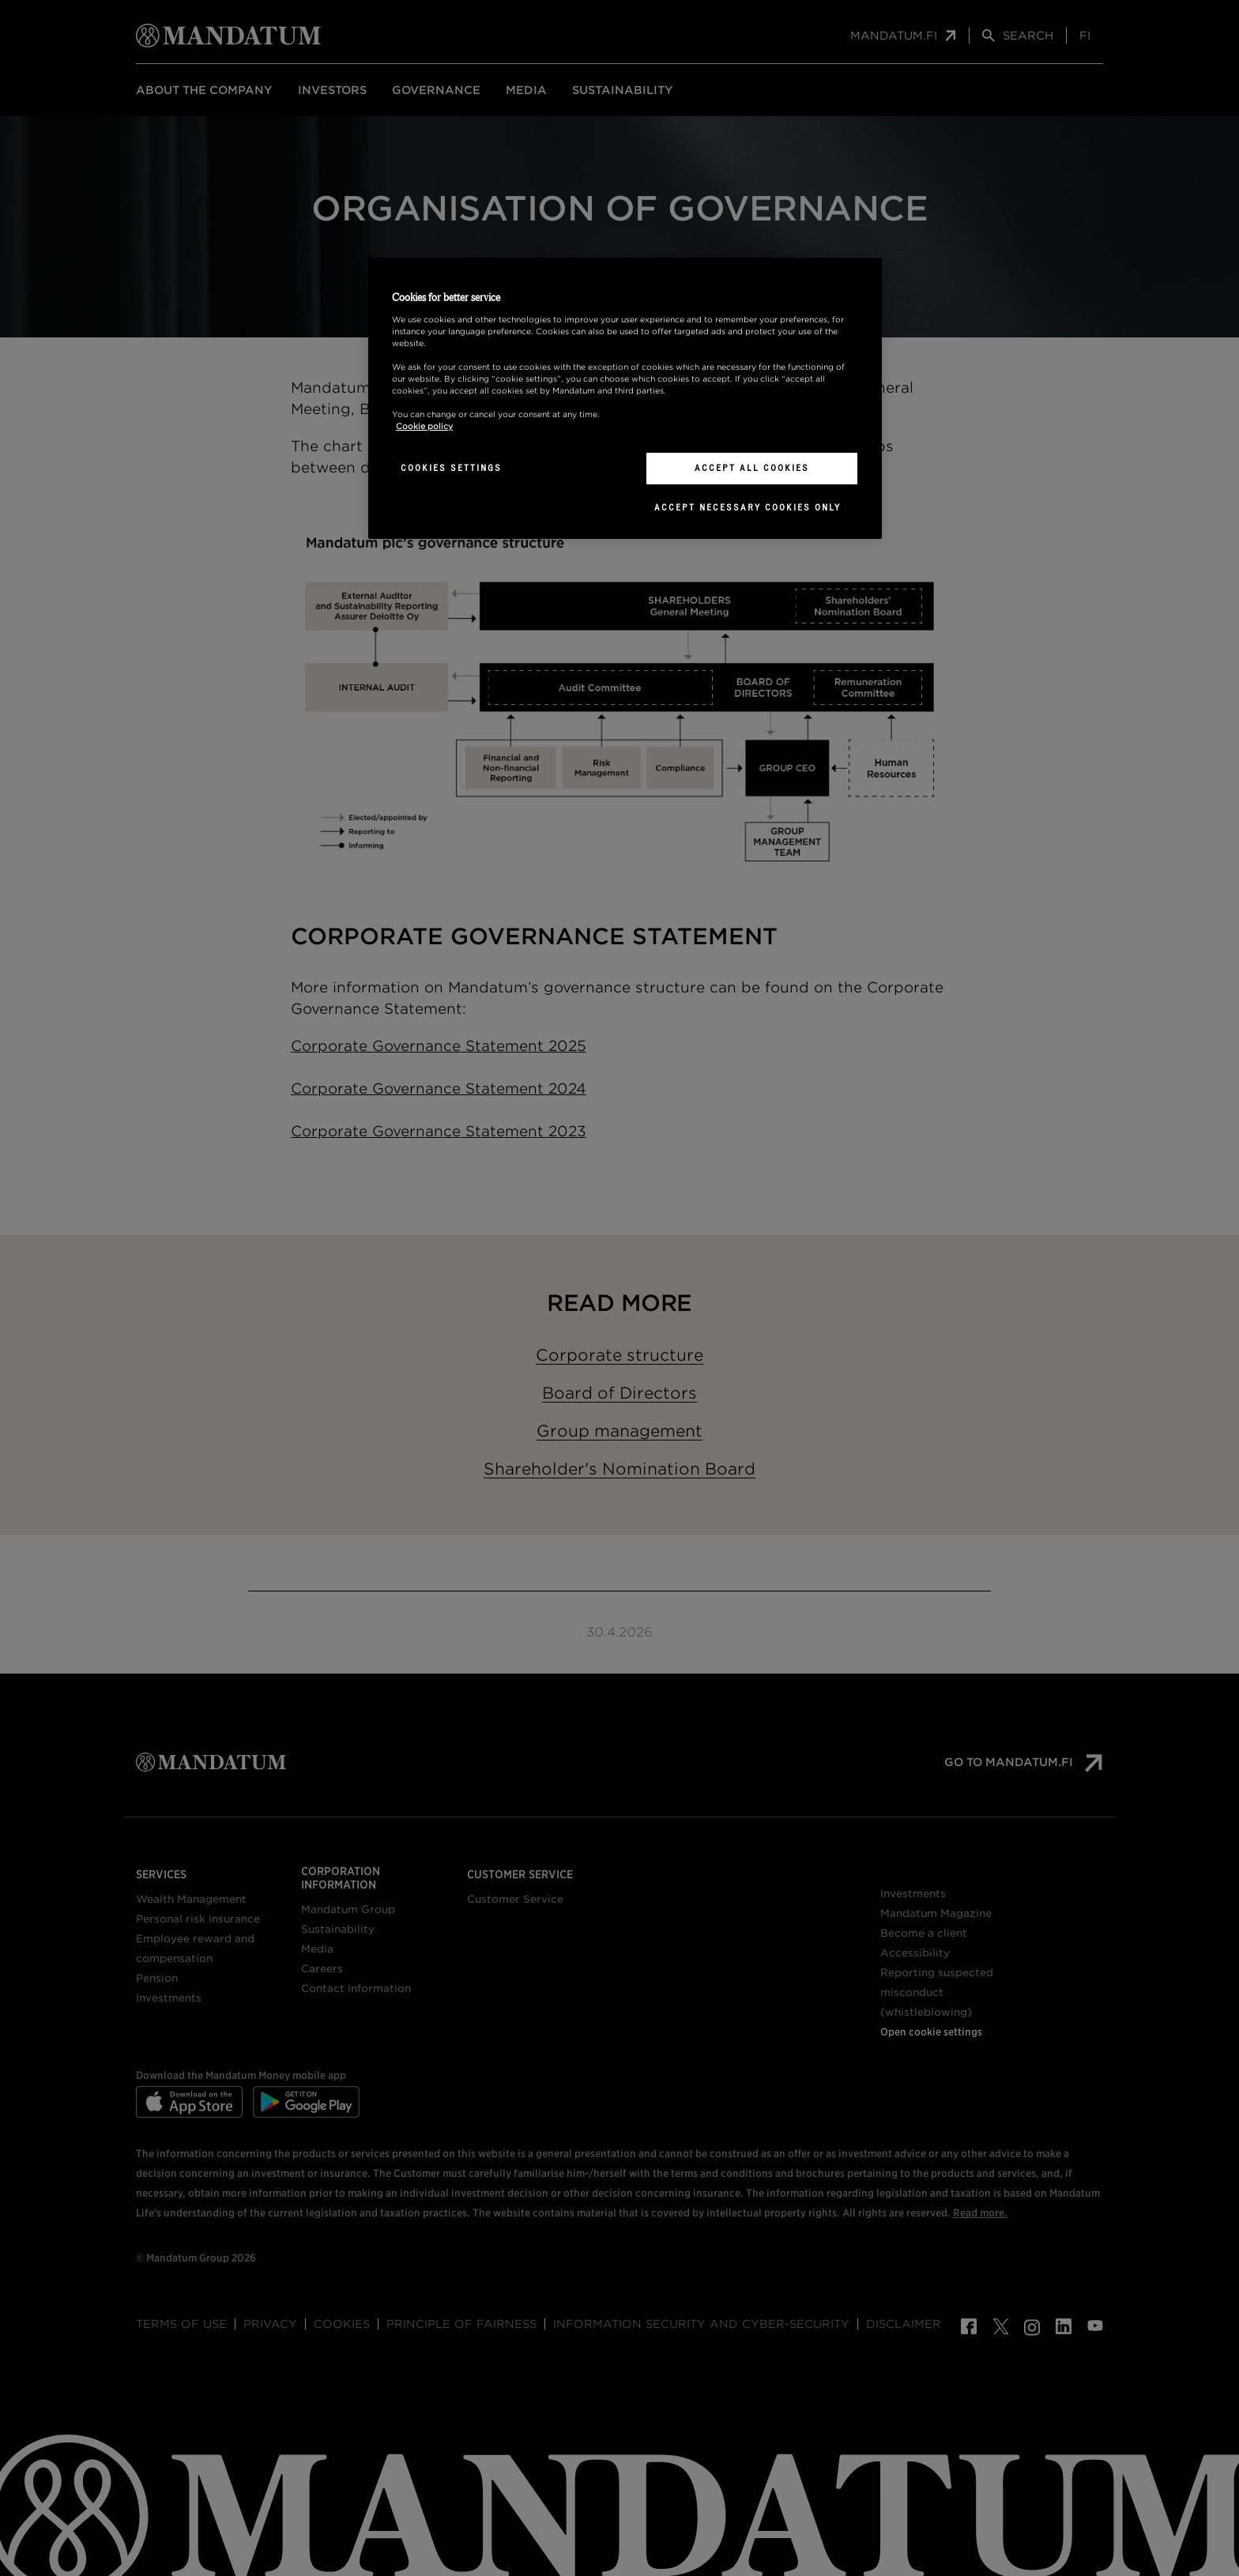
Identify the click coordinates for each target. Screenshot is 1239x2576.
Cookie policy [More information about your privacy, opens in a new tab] (424, 426)
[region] (625, 398)
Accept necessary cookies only (747, 507)
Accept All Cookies (752, 467)
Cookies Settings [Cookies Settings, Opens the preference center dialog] (451, 467)
